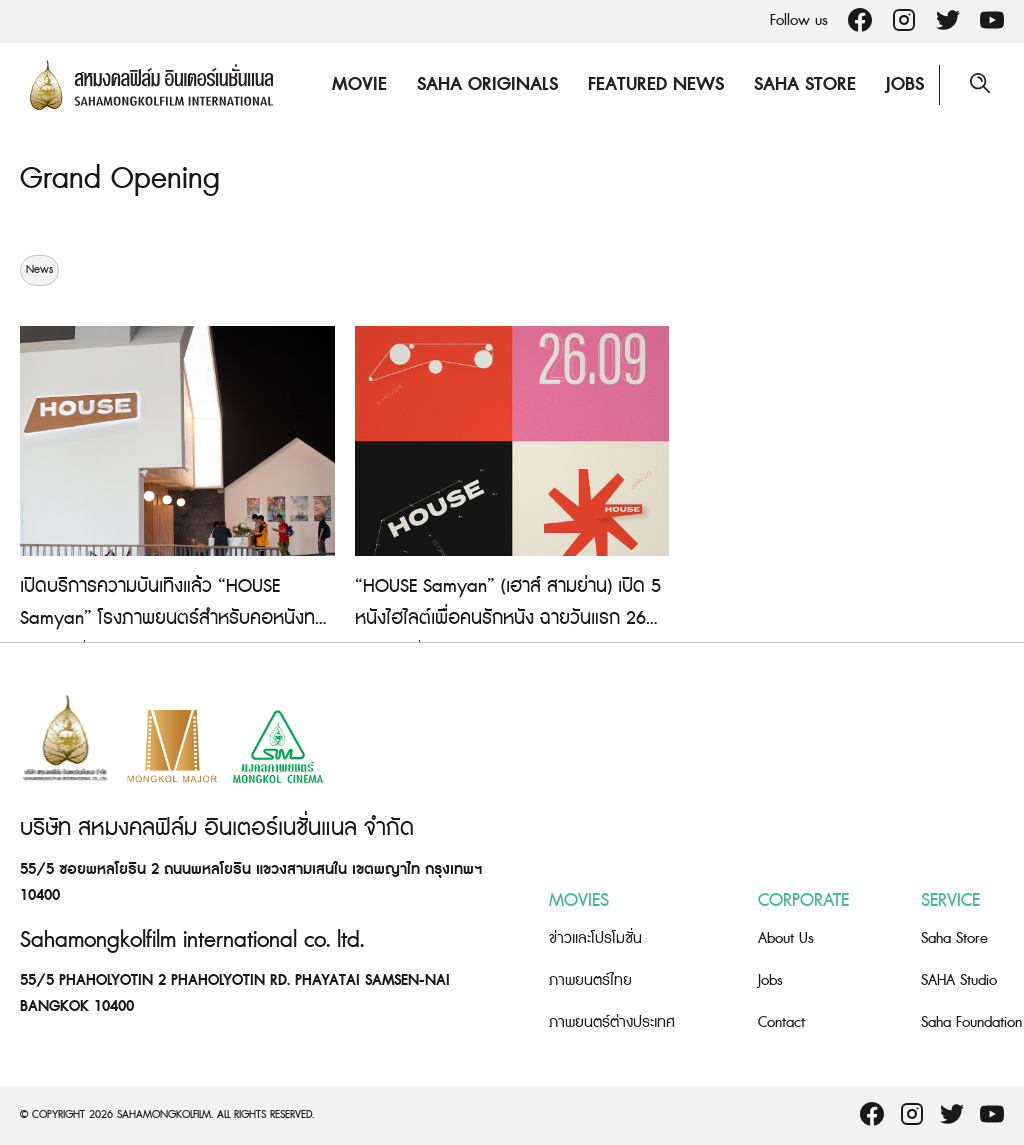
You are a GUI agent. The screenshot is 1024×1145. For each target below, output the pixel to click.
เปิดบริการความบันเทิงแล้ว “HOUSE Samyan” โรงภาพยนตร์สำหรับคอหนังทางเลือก (176, 618)
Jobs (905, 84)
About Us (786, 938)
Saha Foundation (971, 1022)
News (39, 270)
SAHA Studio (959, 980)
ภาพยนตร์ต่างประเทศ (612, 1022)
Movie (359, 84)
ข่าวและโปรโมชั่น (595, 938)
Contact (781, 1022)
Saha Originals (487, 84)
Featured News (656, 84)
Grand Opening (120, 179)
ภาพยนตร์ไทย (590, 980)
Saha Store (805, 84)
